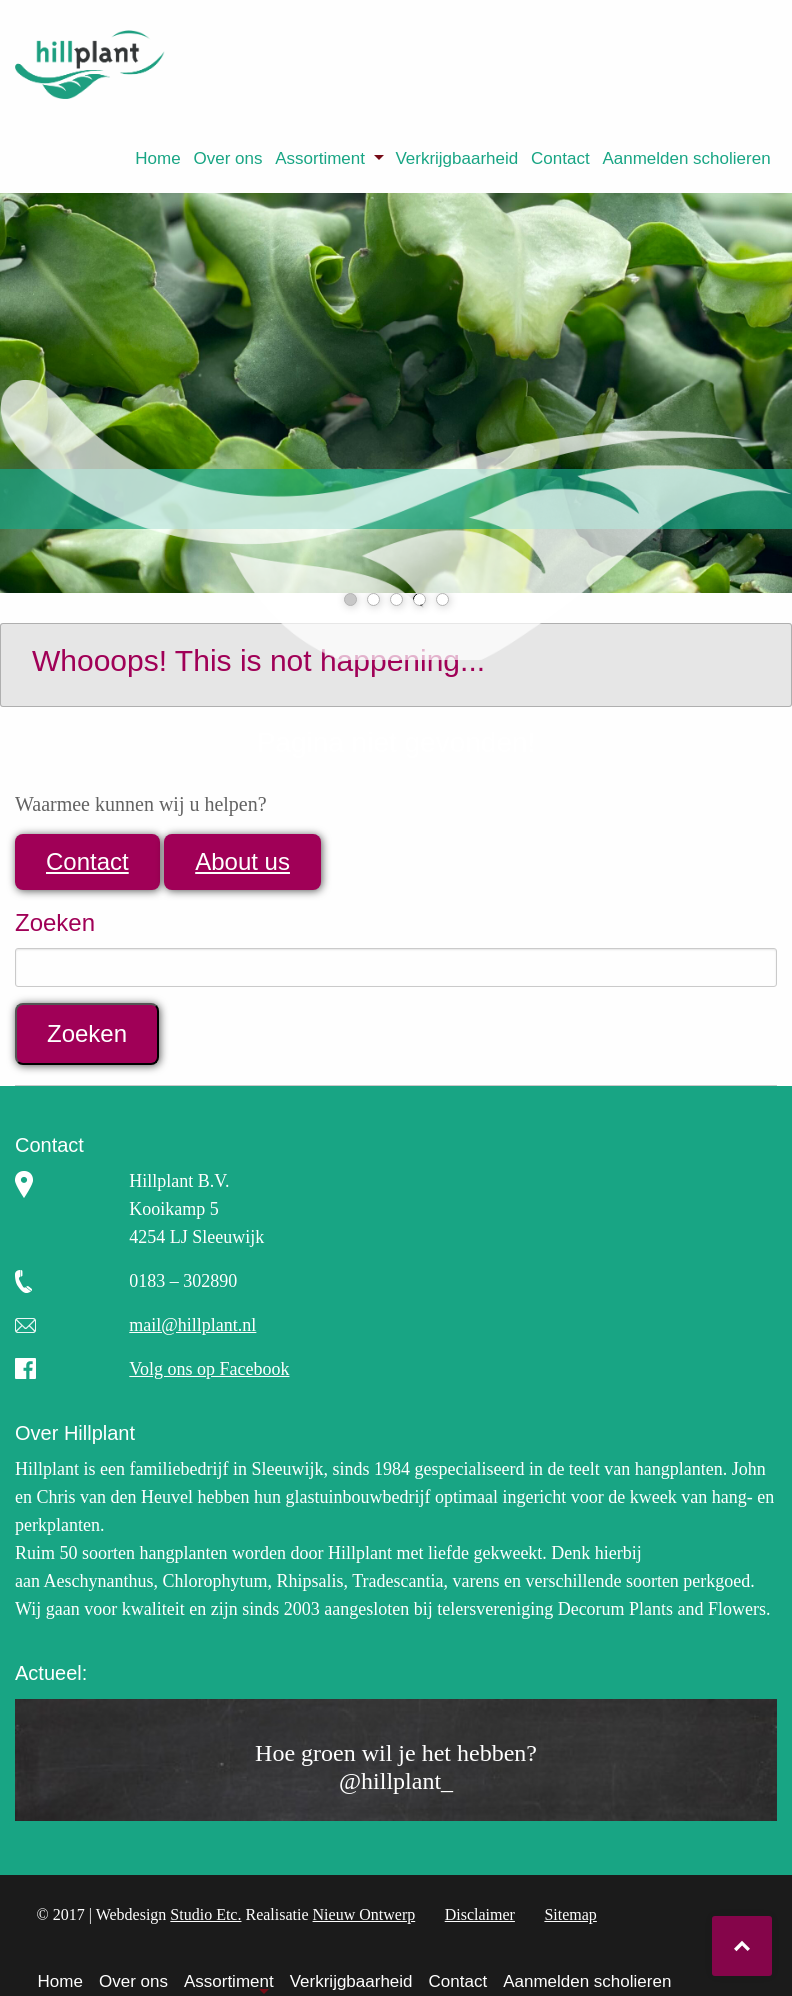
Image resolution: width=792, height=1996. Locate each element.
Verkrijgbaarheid (456, 158)
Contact (560, 158)
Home (157, 158)
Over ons (227, 158)
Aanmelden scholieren (686, 158)
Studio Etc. (205, 1914)
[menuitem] (158, 158)
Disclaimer (480, 1914)
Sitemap (570, 1914)
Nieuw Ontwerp (364, 1914)
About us (242, 861)
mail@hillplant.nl (192, 1325)
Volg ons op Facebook (209, 1369)
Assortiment (320, 158)
